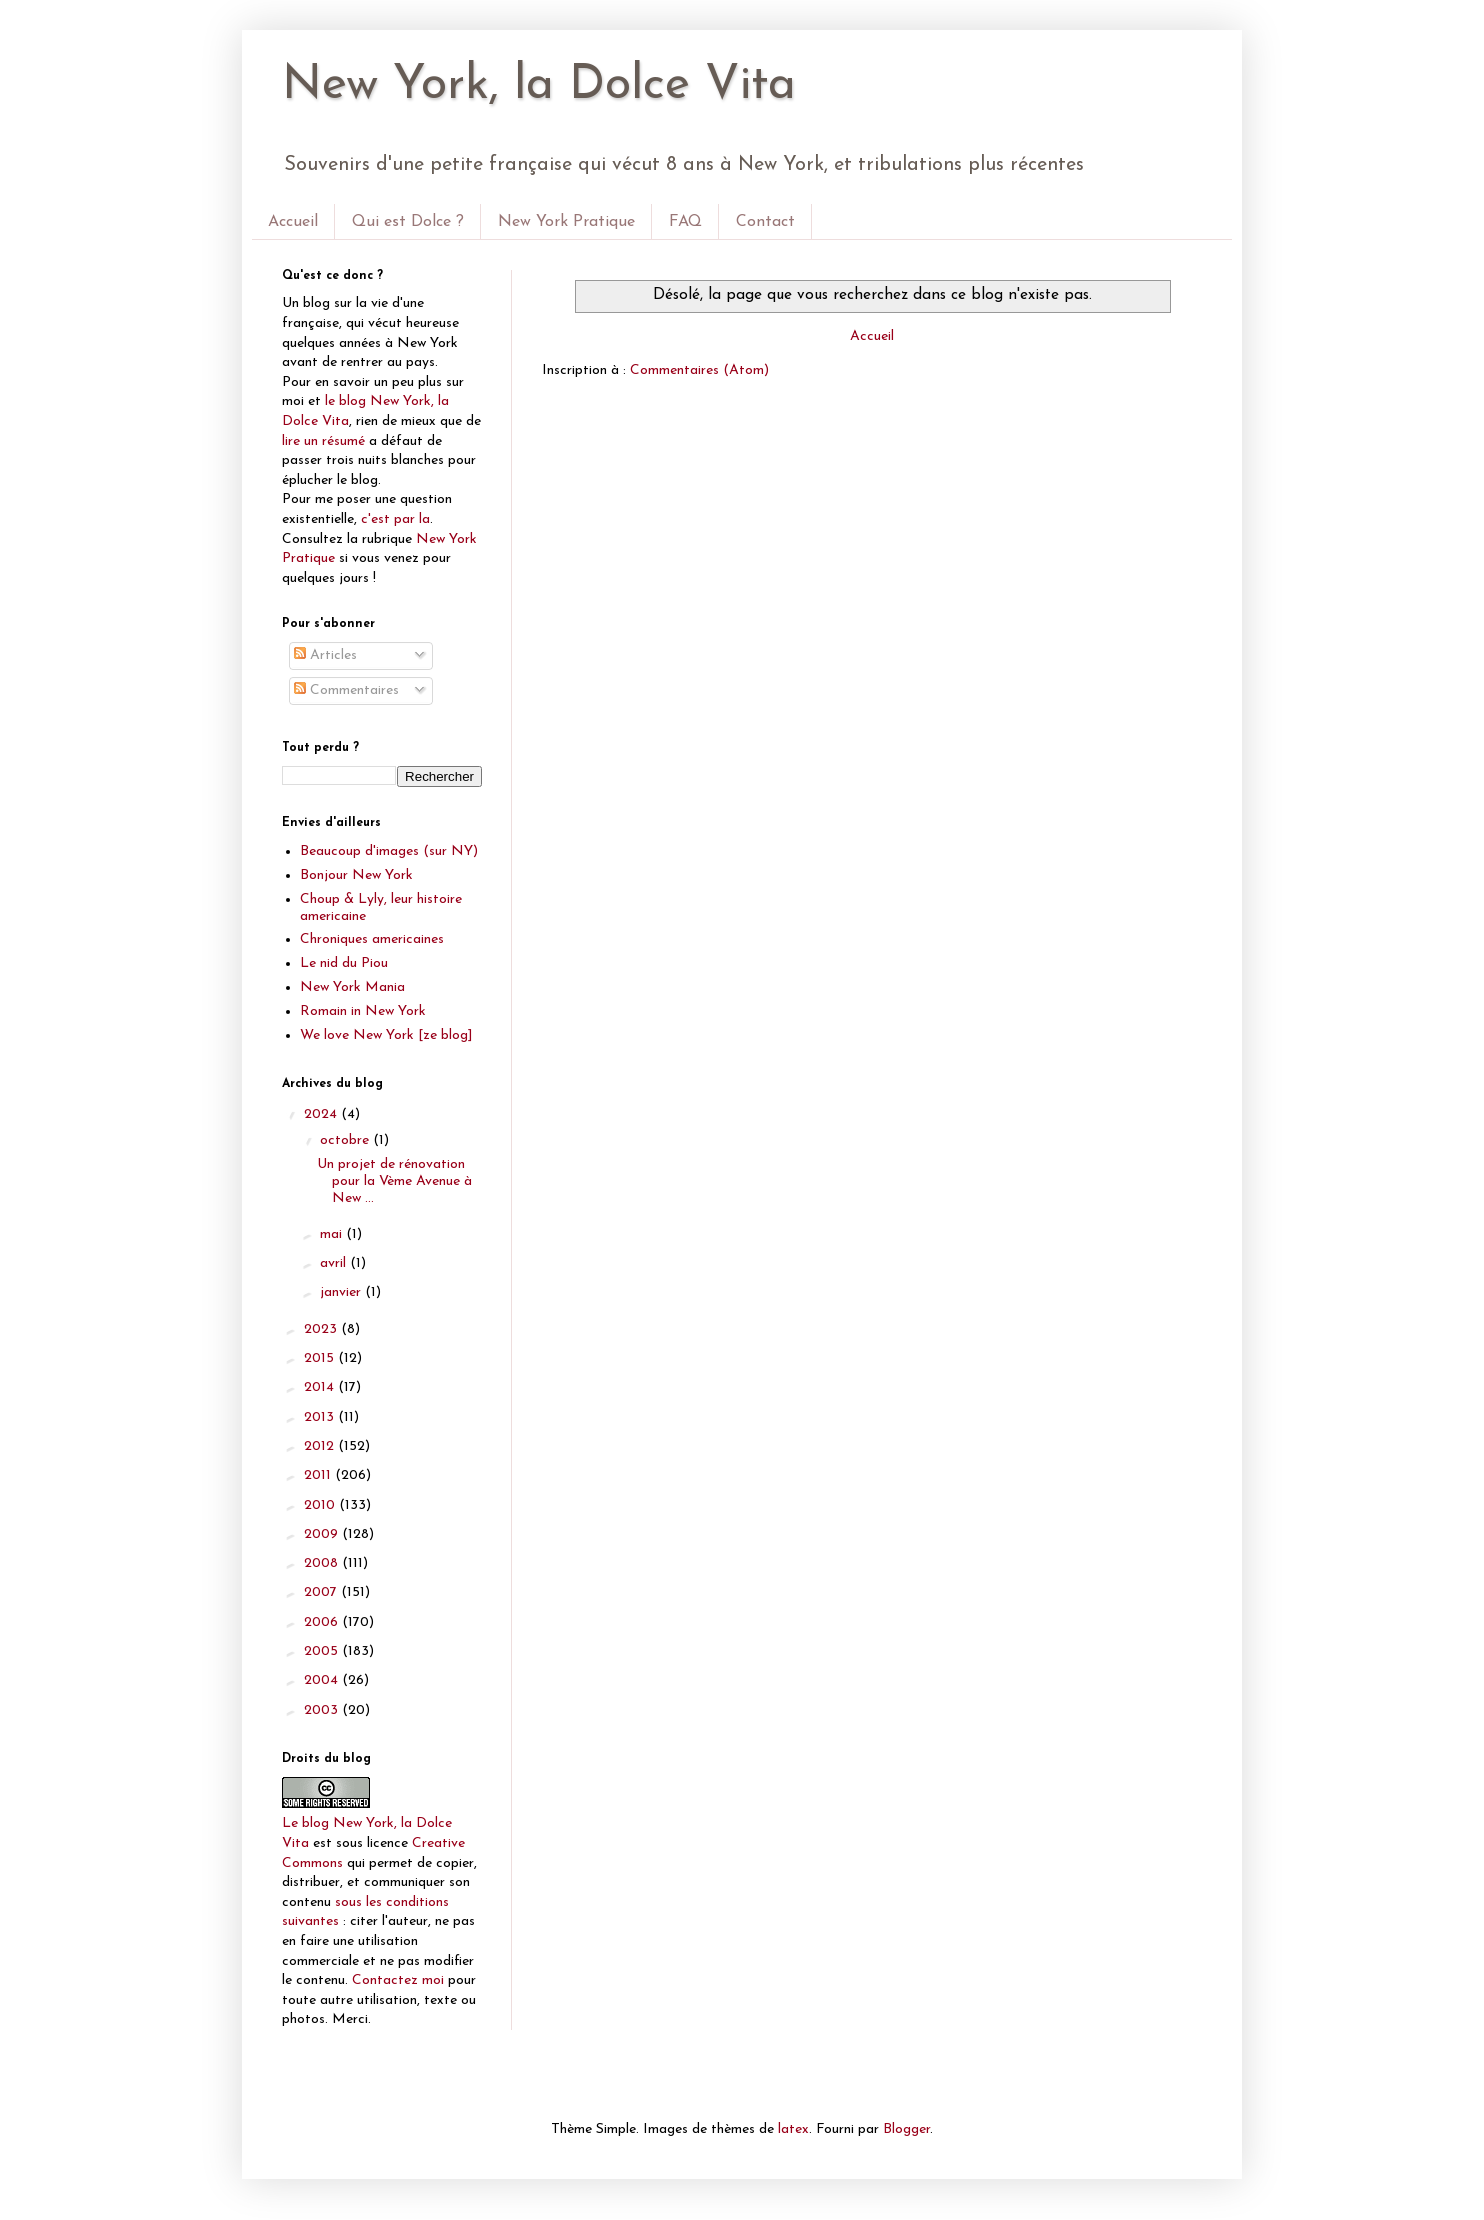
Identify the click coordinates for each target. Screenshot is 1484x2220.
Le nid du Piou (344, 963)
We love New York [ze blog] (386, 1035)
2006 (323, 1622)
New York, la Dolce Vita (539, 86)
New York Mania (352, 987)
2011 (319, 1475)
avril (335, 1263)
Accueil (293, 222)
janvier (342, 1292)
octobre (346, 1140)
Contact (765, 222)
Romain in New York (363, 1011)
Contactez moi (398, 1980)
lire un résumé (323, 441)
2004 (323, 1680)
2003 (323, 1710)
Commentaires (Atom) (699, 370)
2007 (322, 1592)
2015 (321, 1358)
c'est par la (395, 519)
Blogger (906, 2129)
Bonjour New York (356, 875)
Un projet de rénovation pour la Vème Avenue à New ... (394, 1181)
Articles (325, 655)
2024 (322, 1114)
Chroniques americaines (372, 939)
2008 (323, 1563)
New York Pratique (566, 222)
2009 (323, 1534)
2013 (321, 1417)
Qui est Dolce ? (408, 222)
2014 (321, 1387)
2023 (322, 1329)
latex (793, 2129)
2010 (321, 1505)
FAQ (685, 222)
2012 (321, 1446)
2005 (323, 1651)
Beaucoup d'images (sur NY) (389, 851)
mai (333, 1234)
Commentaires (346, 690)
